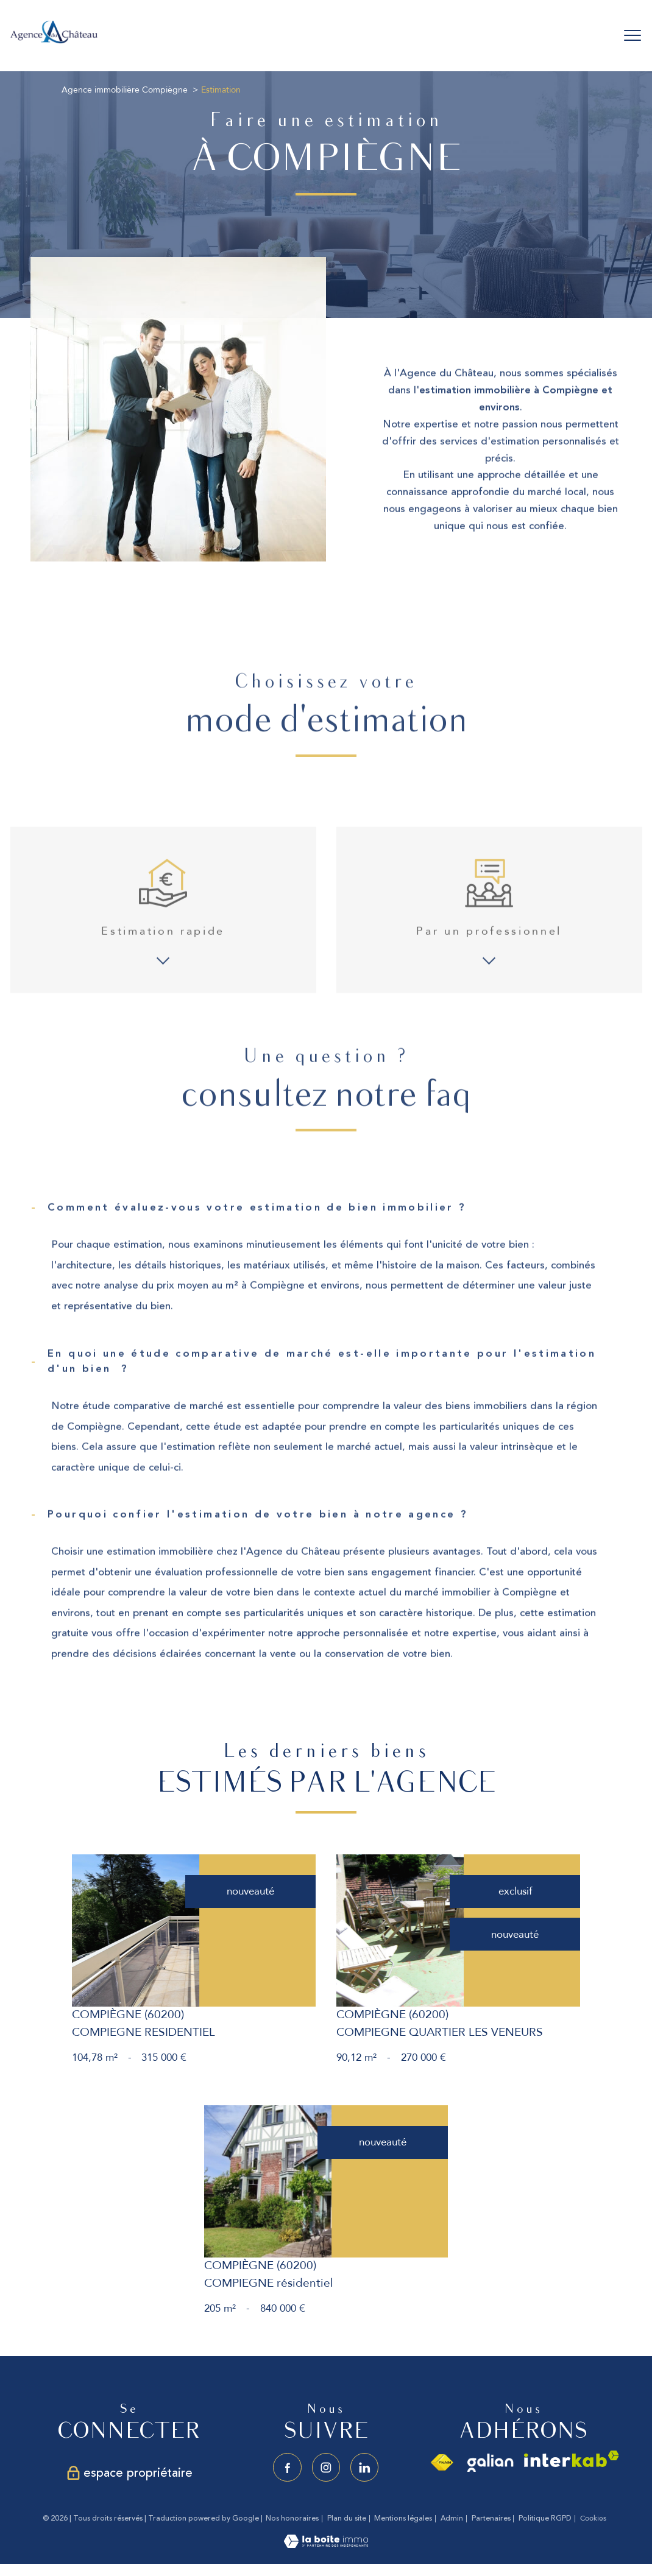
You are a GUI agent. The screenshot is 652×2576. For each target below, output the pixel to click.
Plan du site (346, 2518)
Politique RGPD (545, 2518)
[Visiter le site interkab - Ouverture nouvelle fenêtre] (571, 2459)
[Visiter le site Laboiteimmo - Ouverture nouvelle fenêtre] (326, 2545)
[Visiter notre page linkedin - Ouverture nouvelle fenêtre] (364, 2467)
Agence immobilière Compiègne (125, 90)
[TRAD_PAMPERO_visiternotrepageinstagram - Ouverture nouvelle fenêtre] (326, 2467)
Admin (452, 2518)
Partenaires (491, 2518)
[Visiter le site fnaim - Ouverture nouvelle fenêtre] (441, 2463)
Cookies (593, 2518)
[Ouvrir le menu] (632, 35)
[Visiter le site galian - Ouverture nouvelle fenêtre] (490, 2463)
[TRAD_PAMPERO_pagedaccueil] (53, 42)
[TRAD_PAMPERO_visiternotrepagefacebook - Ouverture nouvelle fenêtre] (287, 2467)
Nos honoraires (292, 2518)
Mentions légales (403, 2518)
